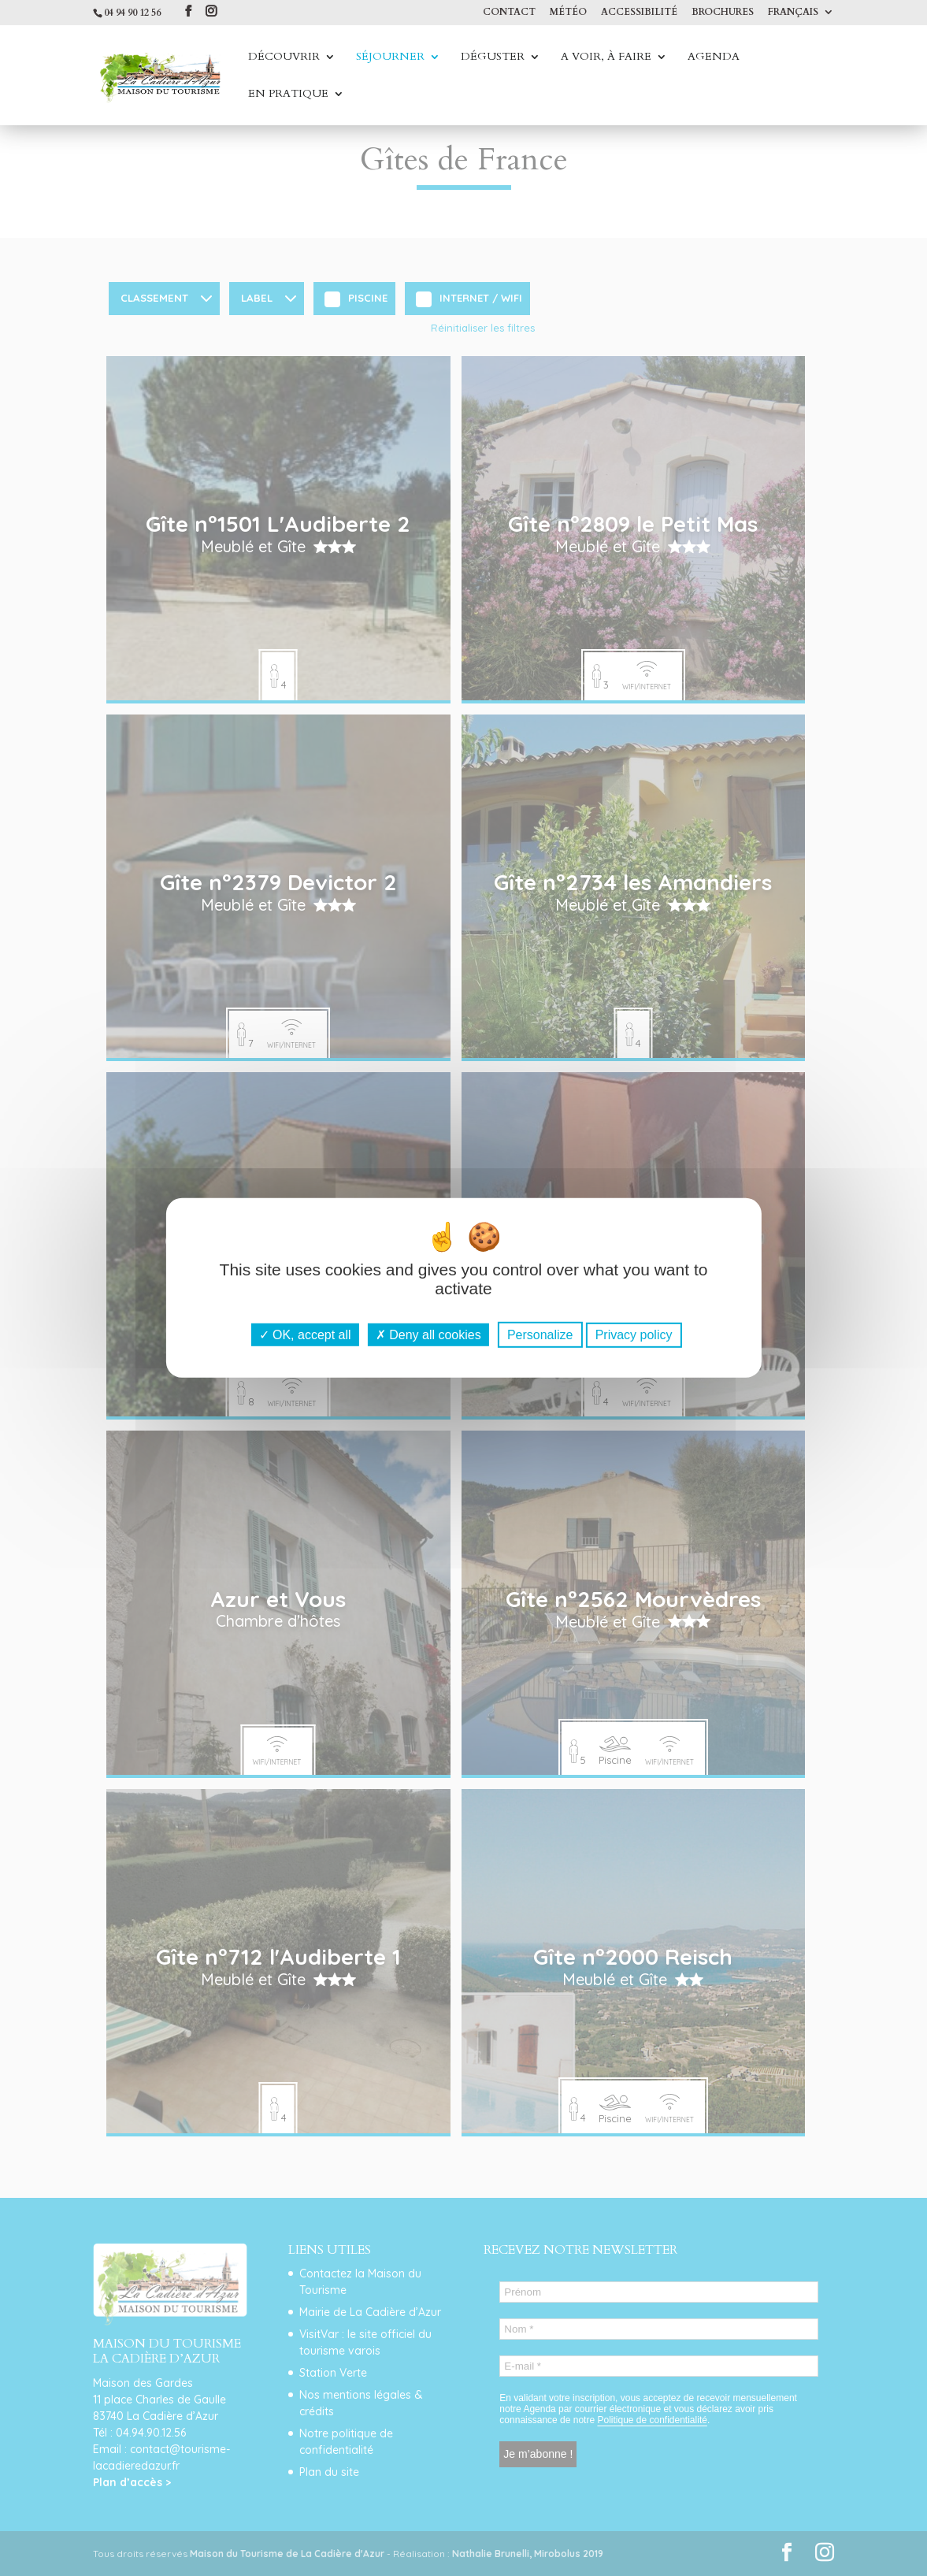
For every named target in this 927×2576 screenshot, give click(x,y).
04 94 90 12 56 (132, 12)
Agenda (714, 57)
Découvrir (284, 57)
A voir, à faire (606, 57)
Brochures (723, 12)
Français (793, 12)
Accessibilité (639, 12)
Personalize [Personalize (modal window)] (540, 1335)
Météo (568, 12)
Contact (509, 12)
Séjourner (390, 57)
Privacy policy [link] (634, 1335)
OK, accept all (305, 1335)
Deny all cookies (428, 1335)
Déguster (493, 57)
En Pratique (288, 94)
